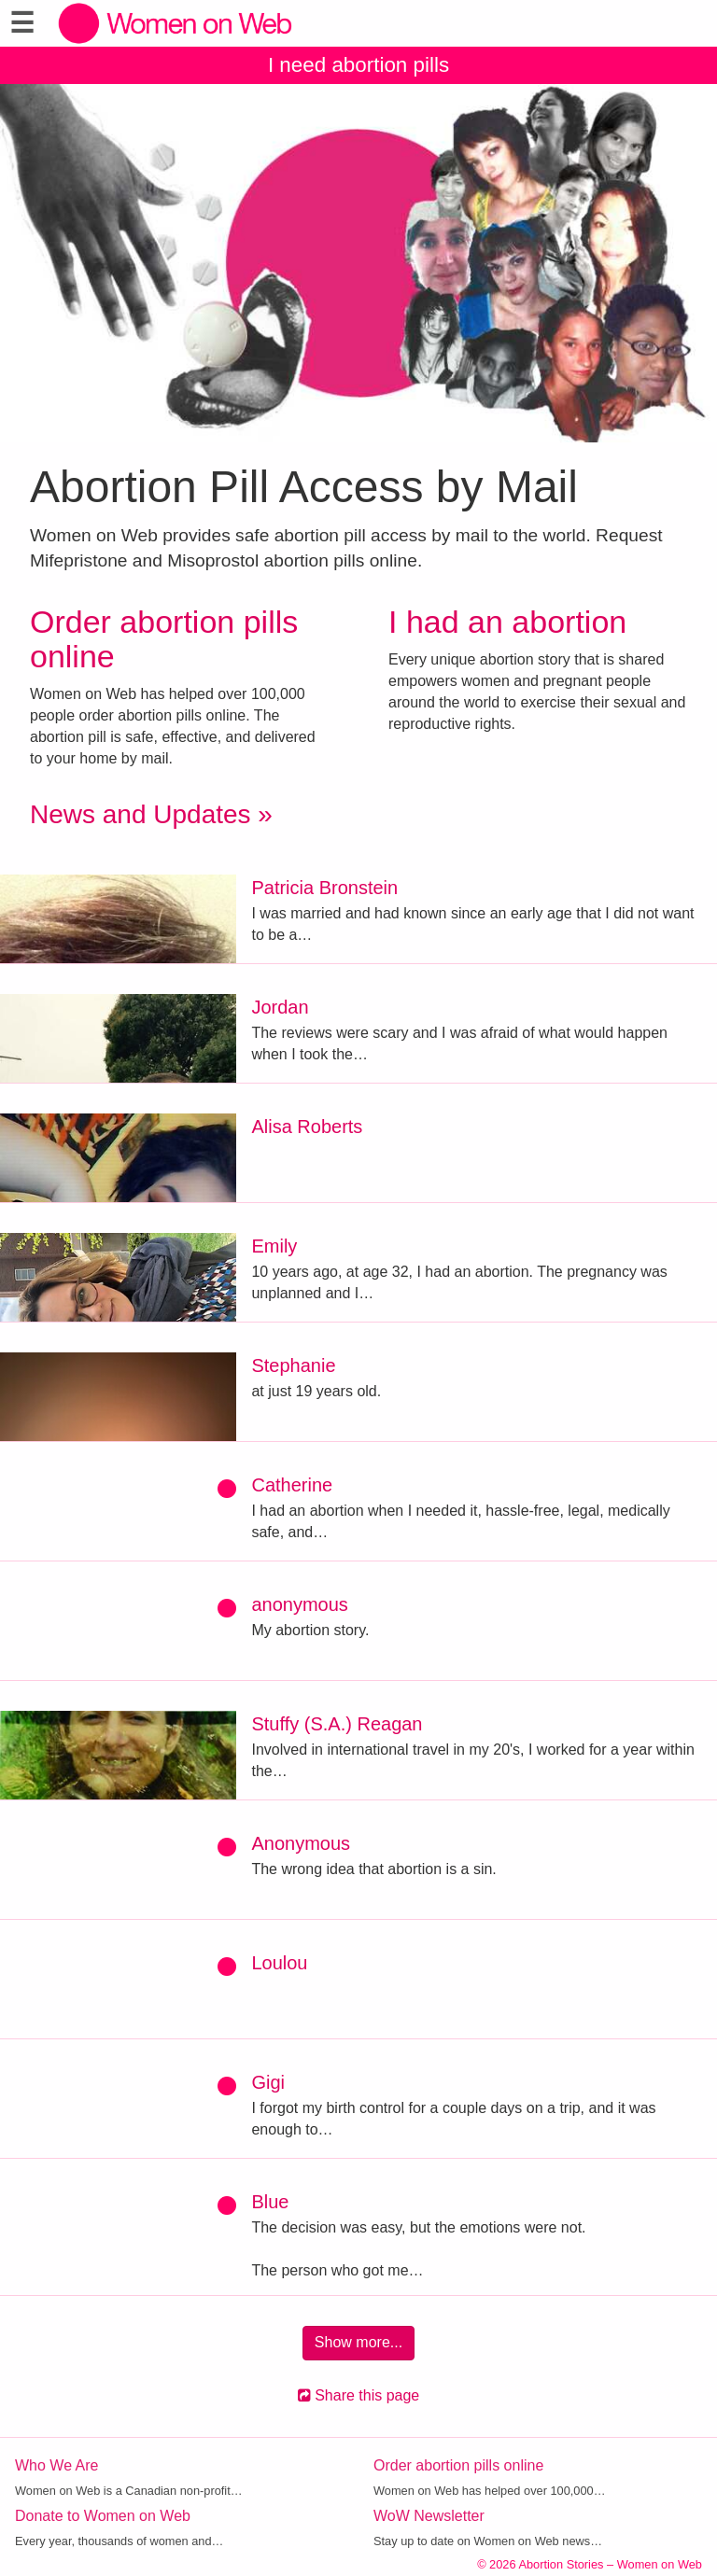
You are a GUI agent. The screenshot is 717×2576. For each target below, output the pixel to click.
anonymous (299, 1604)
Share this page (359, 2395)
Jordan (279, 1007)
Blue (269, 2201)
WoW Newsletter (429, 2516)
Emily (274, 1246)
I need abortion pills (358, 65)
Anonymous (300, 1843)
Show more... (358, 2342)
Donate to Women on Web (102, 2516)
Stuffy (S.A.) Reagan (336, 1724)
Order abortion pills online (164, 639)
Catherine (291, 1485)
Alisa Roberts (306, 1126)
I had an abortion (507, 621)
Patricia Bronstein (324, 887)
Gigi (268, 2082)
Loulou (279, 1963)
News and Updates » (151, 814)
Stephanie (293, 1365)
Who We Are (57, 2465)
